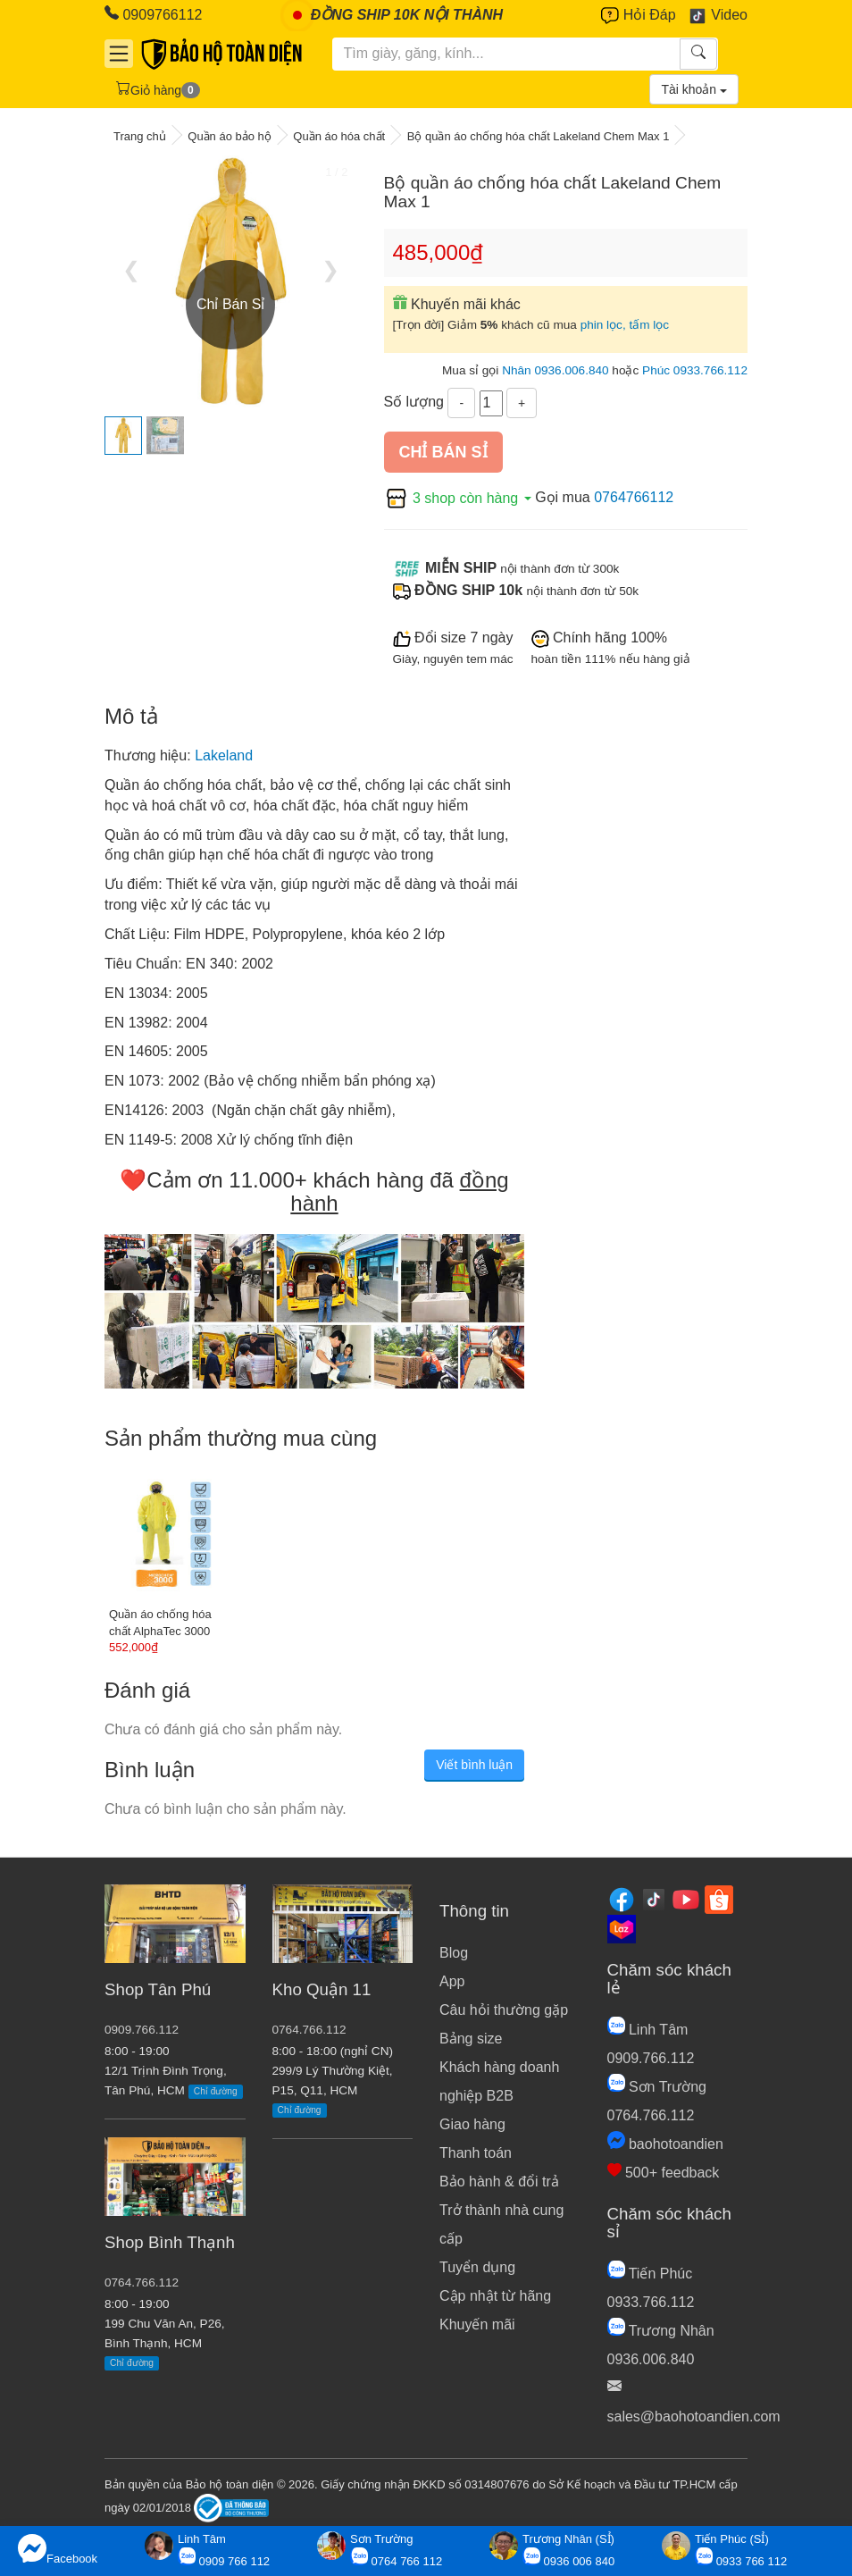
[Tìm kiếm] (507, 53)
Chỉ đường (216, 2091)
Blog (453, 1952)
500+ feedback (663, 2172)
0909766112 (153, 13)
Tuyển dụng (477, 2267)
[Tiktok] (653, 1898)
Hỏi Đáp (638, 15)
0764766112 (633, 498)
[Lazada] (621, 1927)
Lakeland (224, 755)
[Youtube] (686, 1898)
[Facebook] (621, 1898)
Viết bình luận (474, 1765)
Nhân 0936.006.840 (555, 370)
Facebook (57, 2549)
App (451, 1981)
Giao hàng (472, 2124)
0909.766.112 (141, 2029)
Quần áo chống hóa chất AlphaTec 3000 (160, 1622)
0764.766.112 (141, 2282)
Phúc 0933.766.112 (695, 370)
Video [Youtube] (718, 16)
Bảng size (470, 2038)
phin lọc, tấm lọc (625, 324)
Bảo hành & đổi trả (499, 2181)
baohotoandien (665, 2144)
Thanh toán (475, 2153)
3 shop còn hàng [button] (460, 498)
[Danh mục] (118, 53)
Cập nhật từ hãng (495, 2295)
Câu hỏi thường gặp (503, 2010)
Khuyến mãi (477, 2324)
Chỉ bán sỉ (443, 452)
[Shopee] (719, 1898)
